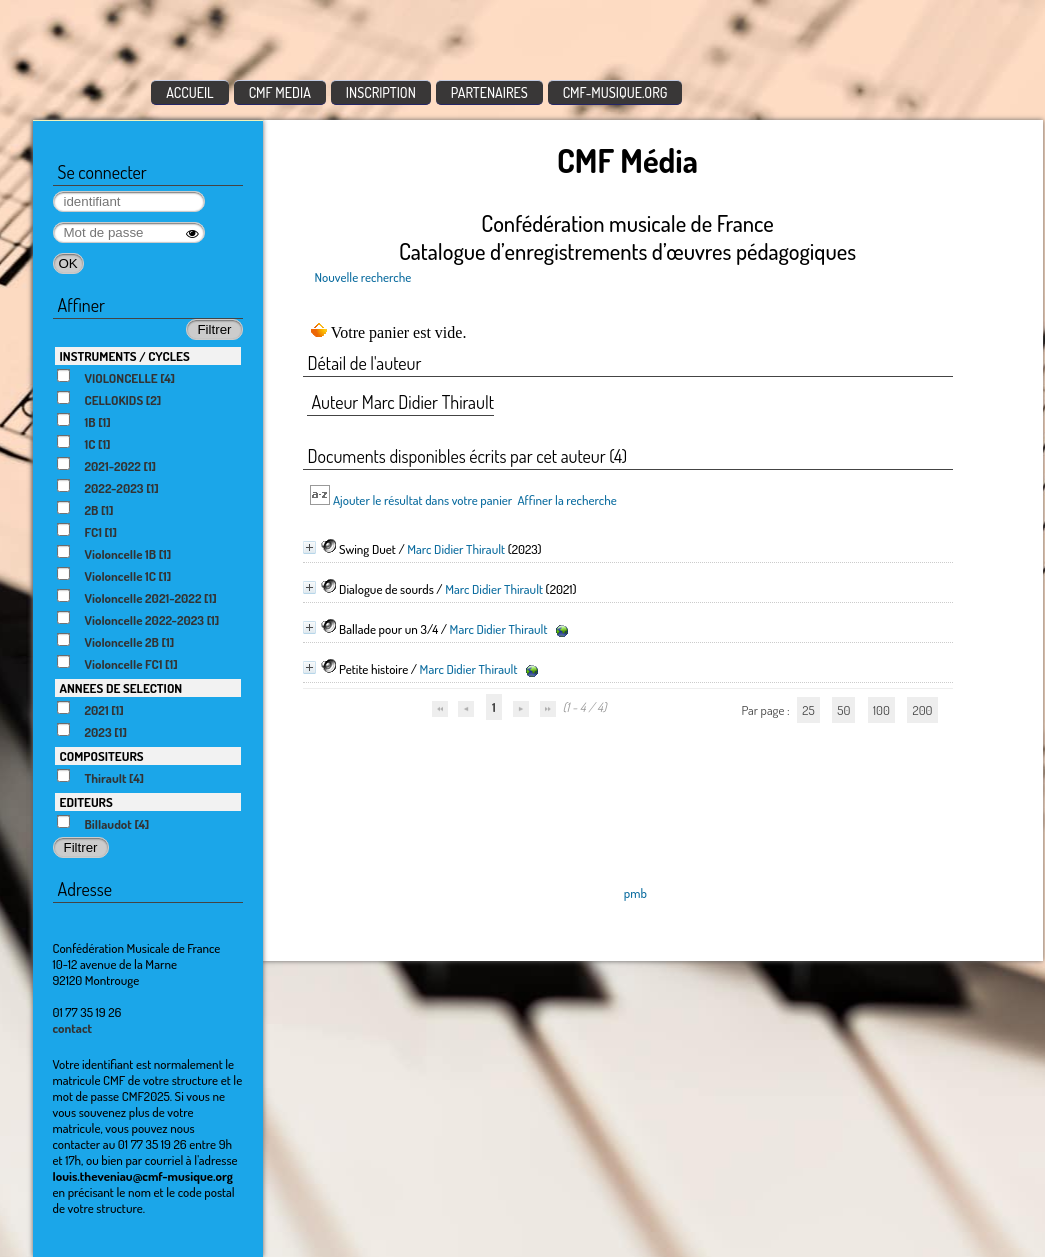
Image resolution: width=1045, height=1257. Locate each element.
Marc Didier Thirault (456, 549)
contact (73, 1028)
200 (922, 710)
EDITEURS (86, 802)
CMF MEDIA (280, 92)
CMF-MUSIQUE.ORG (615, 92)
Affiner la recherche (566, 500)
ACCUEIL (190, 92)
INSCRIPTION (381, 92)
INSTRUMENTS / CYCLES (125, 356)
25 (808, 710)
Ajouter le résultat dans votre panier (422, 500)
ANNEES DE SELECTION (121, 688)
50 (843, 710)
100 (881, 710)
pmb (635, 893)
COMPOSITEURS (102, 756)
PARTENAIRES (489, 92)
